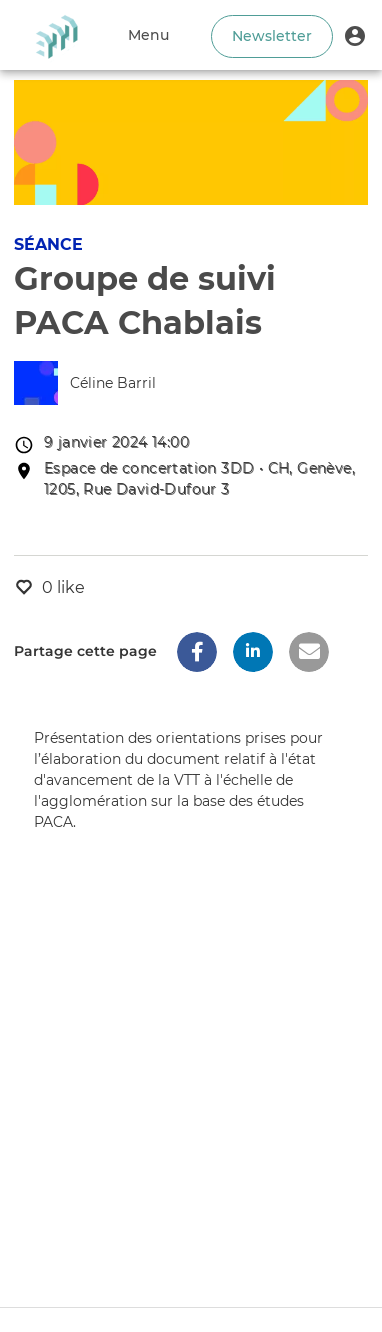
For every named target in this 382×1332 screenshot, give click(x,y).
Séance (48, 244)
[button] (355, 35)
